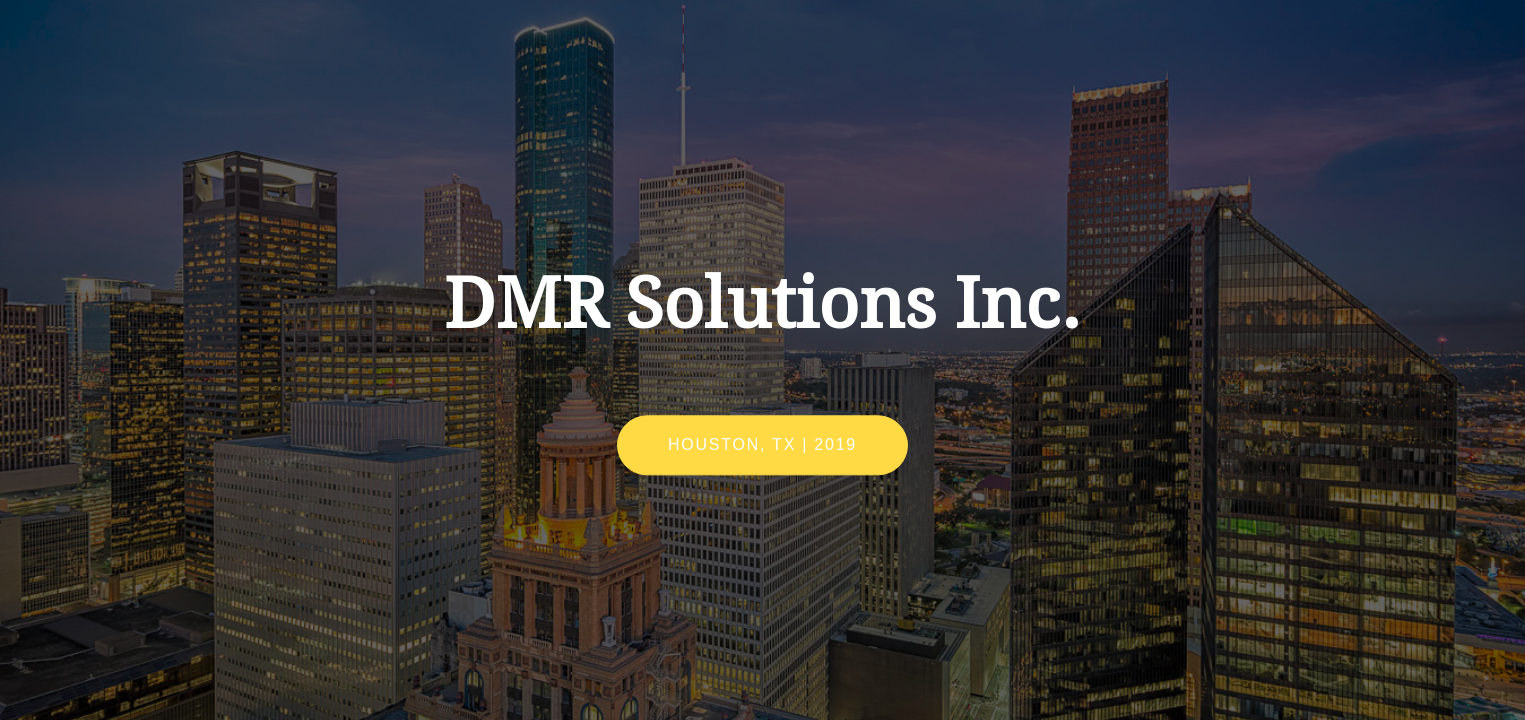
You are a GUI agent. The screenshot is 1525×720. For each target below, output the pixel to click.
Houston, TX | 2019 (762, 445)
